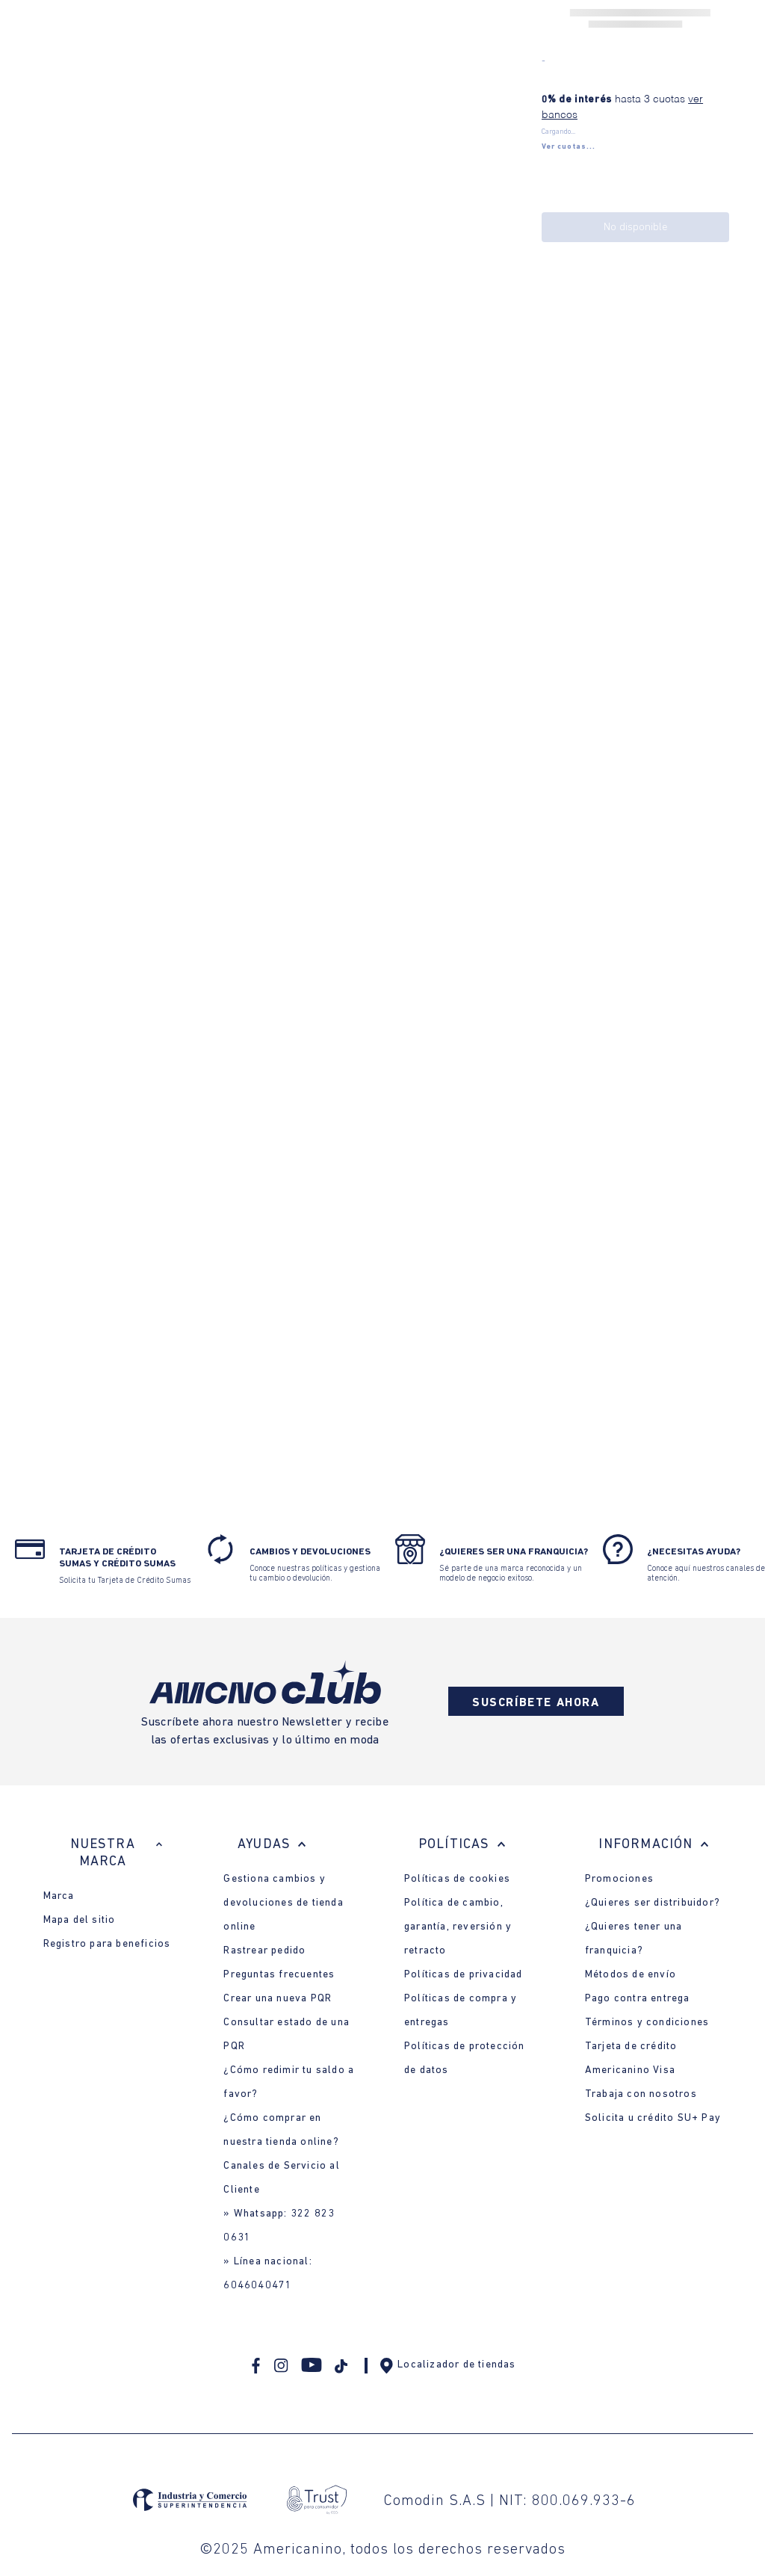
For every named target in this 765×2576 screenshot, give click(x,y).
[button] (568, 146)
